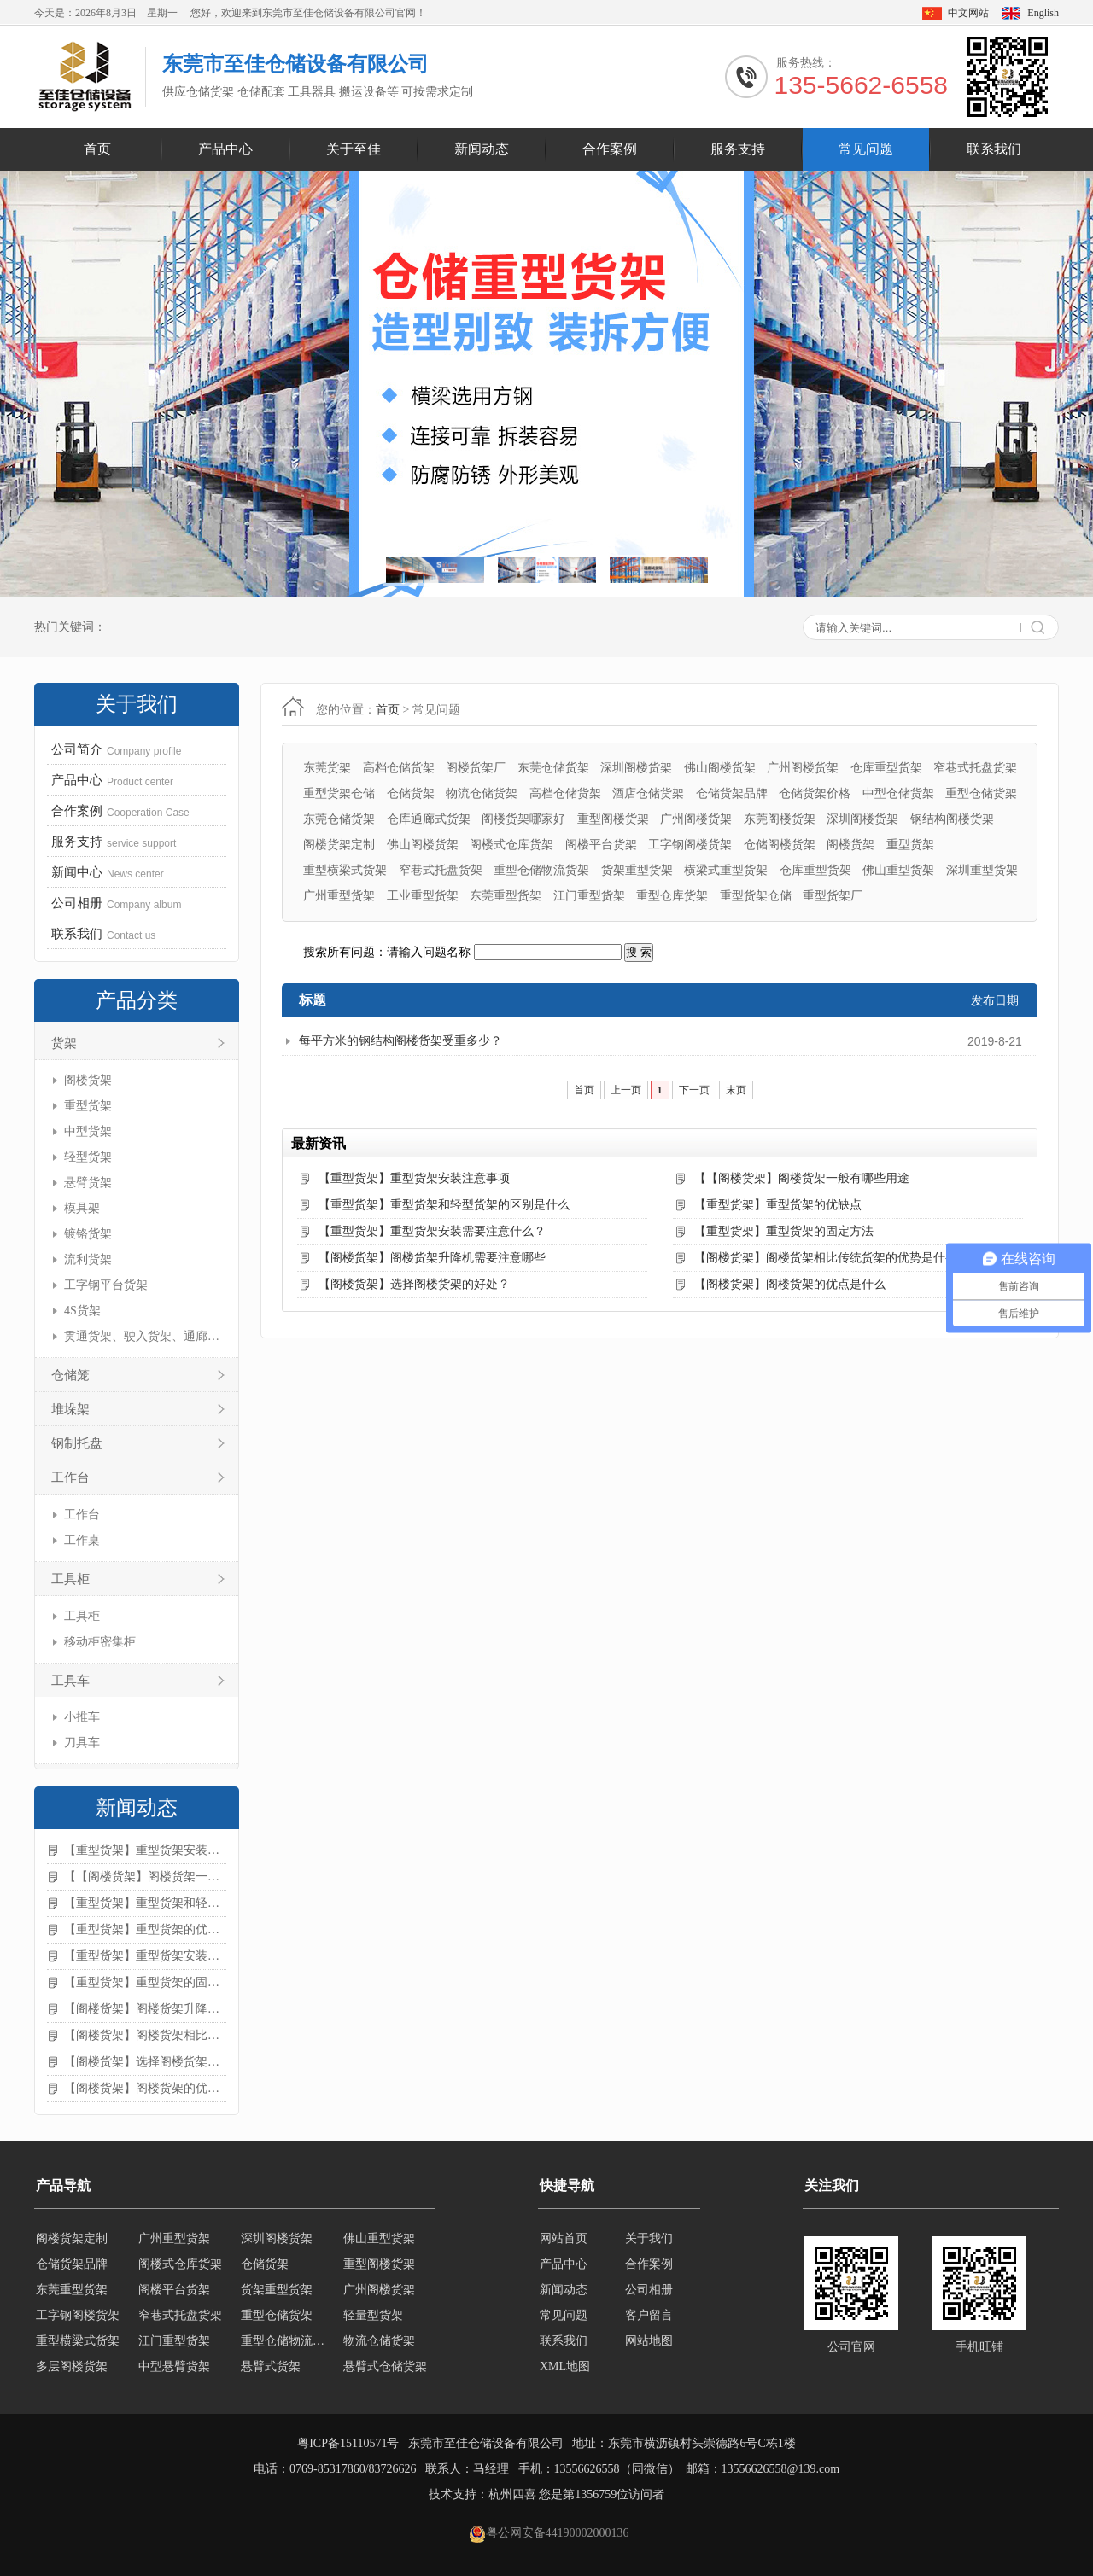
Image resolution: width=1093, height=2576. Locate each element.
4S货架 (82, 1310)
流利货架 (88, 1259)
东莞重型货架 (505, 895)
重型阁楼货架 (613, 819)
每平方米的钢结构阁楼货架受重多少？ (400, 1040)
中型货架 (88, 1131)
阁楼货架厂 (476, 767)
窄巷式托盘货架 (975, 767)
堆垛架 (70, 1409)
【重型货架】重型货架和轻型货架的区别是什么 (145, 1903)
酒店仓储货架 (648, 793)
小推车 (82, 1717)
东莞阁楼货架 (779, 819)
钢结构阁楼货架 (952, 819)
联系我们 (994, 149)
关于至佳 (353, 149)
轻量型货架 (373, 2340)
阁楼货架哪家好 (523, 819)
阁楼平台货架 (601, 844)
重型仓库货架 (672, 895)
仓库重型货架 (886, 767)
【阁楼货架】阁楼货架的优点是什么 (145, 2088)
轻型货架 (88, 1157)
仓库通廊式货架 (429, 819)
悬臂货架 (88, 1182)
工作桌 (82, 1540)
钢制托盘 (76, 1443)
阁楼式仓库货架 (511, 844)
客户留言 (649, 2315)
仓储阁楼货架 (779, 844)
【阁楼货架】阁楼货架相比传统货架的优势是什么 (145, 2035)
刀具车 (82, 1742)
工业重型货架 (423, 895)
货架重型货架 (637, 870)
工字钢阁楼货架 (690, 844)
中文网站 (968, 13)
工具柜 (70, 1579)
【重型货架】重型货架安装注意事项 (145, 1850)
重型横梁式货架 (345, 870)
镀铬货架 (88, 1233)
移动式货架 (271, 2238)
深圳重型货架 (982, 870)
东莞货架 (327, 767)
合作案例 (609, 149)
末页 (736, 1090)
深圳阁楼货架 (636, 767)
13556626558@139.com (781, 2468)
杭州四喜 (512, 2494)
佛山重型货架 (898, 870)
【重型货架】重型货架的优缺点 (145, 1929)
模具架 (82, 1208)
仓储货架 (411, 793)
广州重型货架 (339, 895)
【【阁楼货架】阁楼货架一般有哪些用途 (145, 1876)
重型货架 (88, 1105)
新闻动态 (481, 149)
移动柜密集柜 (100, 1641)
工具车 (70, 1680)
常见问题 (866, 149)
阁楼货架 (88, 1080)
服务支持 (737, 149)
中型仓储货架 (898, 793)
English (1043, 13)
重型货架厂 (832, 895)
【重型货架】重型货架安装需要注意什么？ (145, 1955)
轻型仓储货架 (174, 2238)
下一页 (694, 1090)
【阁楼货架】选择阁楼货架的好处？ (145, 2061)
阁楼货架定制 (339, 844)
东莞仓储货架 (553, 767)
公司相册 (649, 2289)
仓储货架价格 (814, 793)
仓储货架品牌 (732, 793)
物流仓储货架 (481, 793)
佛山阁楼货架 (720, 767)
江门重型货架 (589, 895)
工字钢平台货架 (106, 1285)
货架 (64, 1043)
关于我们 (649, 2238)
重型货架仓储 (339, 793)
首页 (97, 149)
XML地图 (565, 2366)
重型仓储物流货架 (541, 870)
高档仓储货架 (399, 767)
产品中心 (225, 149)
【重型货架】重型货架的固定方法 (145, 1982)
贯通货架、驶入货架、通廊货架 (143, 1336)
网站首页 (563, 2238)
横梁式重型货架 (726, 870)
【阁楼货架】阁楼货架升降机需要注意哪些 (145, 2008)
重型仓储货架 (981, 793)
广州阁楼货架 (803, 767)
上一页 (626, 1090)
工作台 (70, 1477)
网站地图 (649, 2340)
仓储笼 (70, 1375)
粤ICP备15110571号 (348, 2443)
